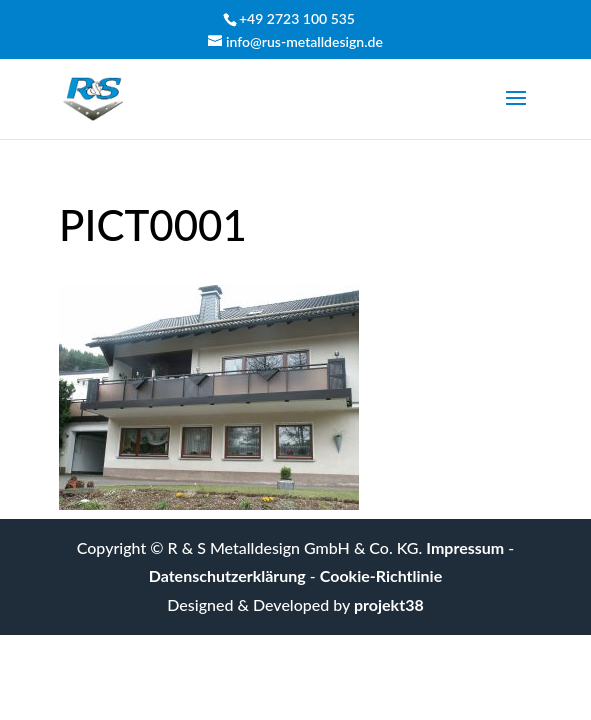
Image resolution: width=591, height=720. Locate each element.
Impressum (465, 547)
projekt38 (389, 604)
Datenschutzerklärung (227, 575)
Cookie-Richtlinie (381, 575)
